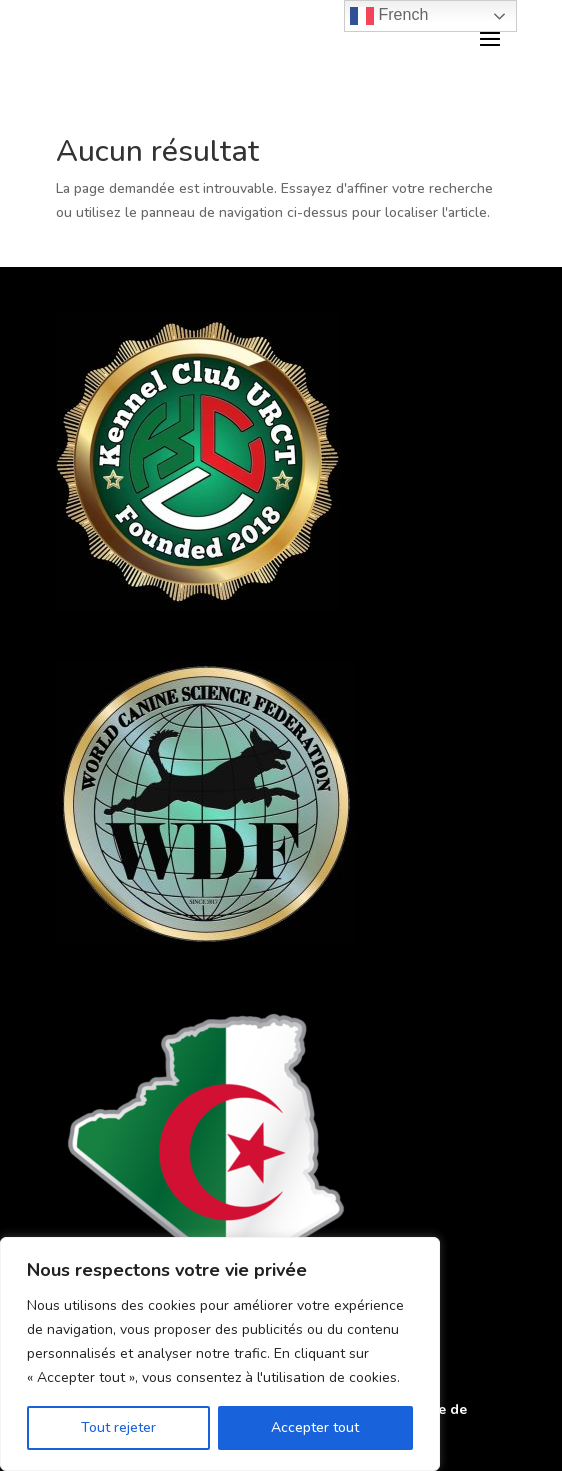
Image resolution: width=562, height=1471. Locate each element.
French (389, 16)
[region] (220, 1354)
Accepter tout (315, 1427)
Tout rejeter (118, 1427)
